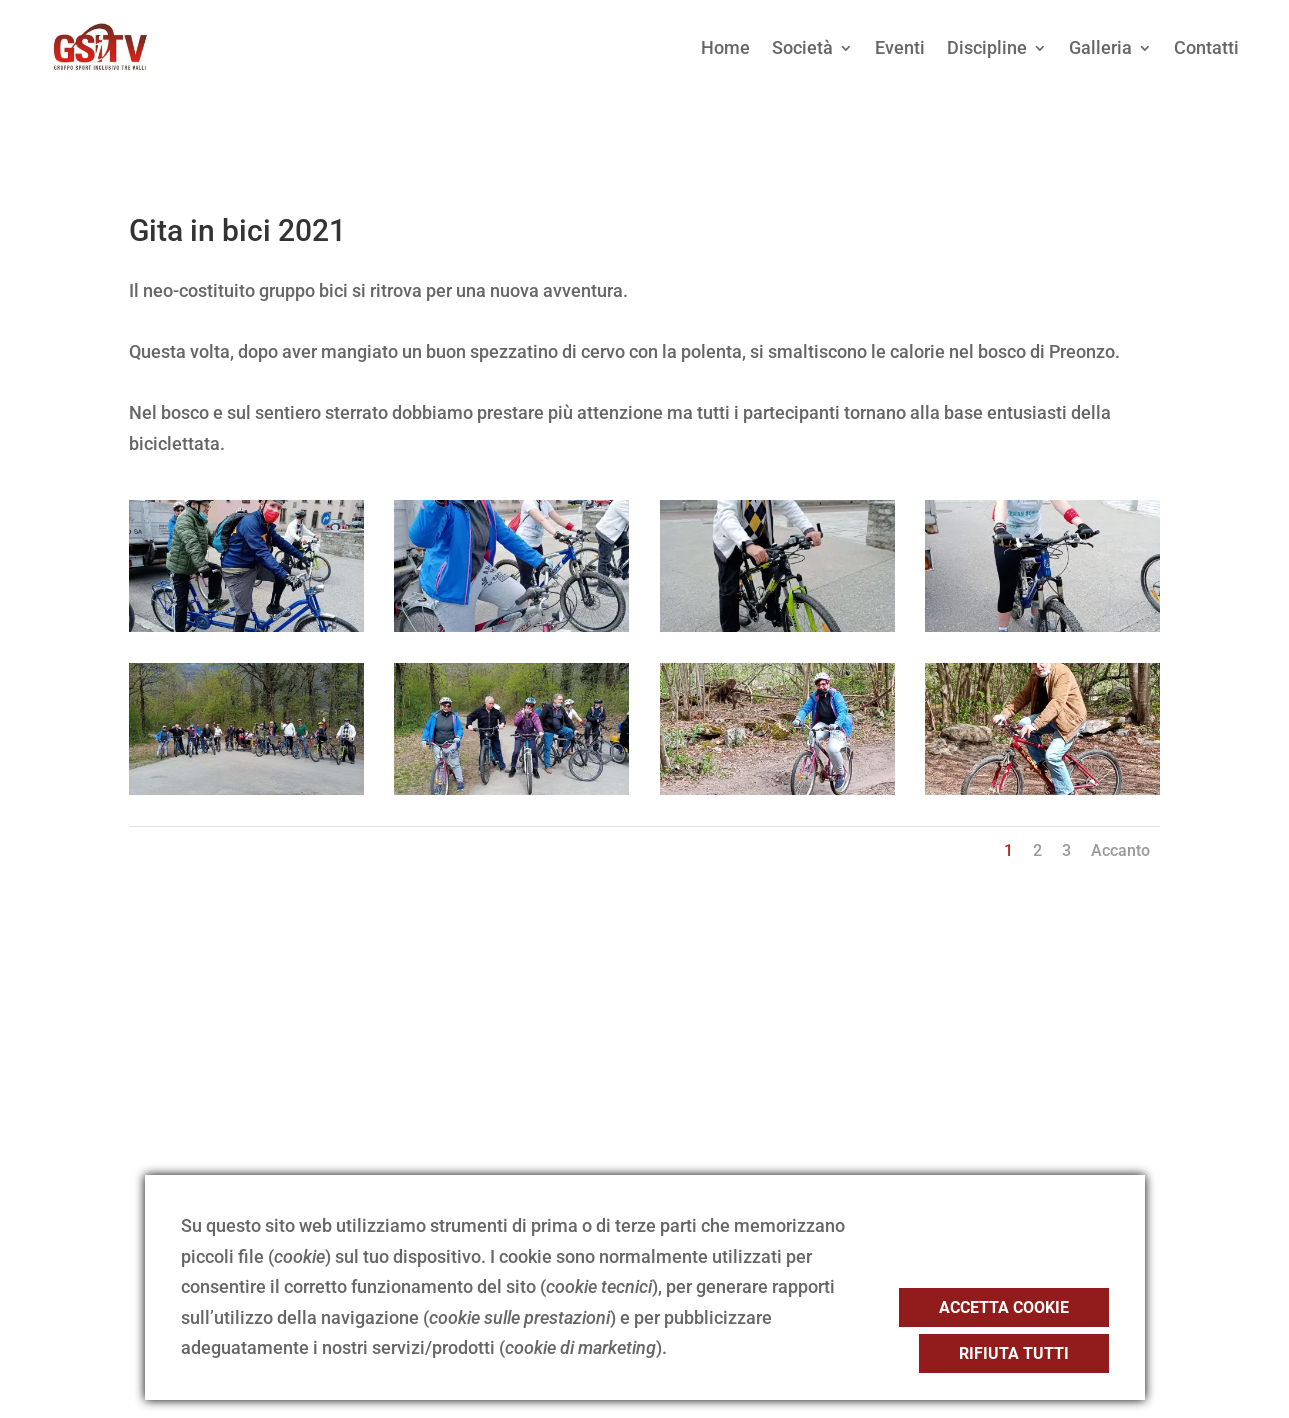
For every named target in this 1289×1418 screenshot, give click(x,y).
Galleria (1100, 47)
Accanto (1120, 850)
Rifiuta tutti (1014, 1353)
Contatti (1206, 47)
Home (725, 47)
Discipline (987, 47)
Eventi (900, 47)
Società (802, 47)
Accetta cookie (1004, 1307)
